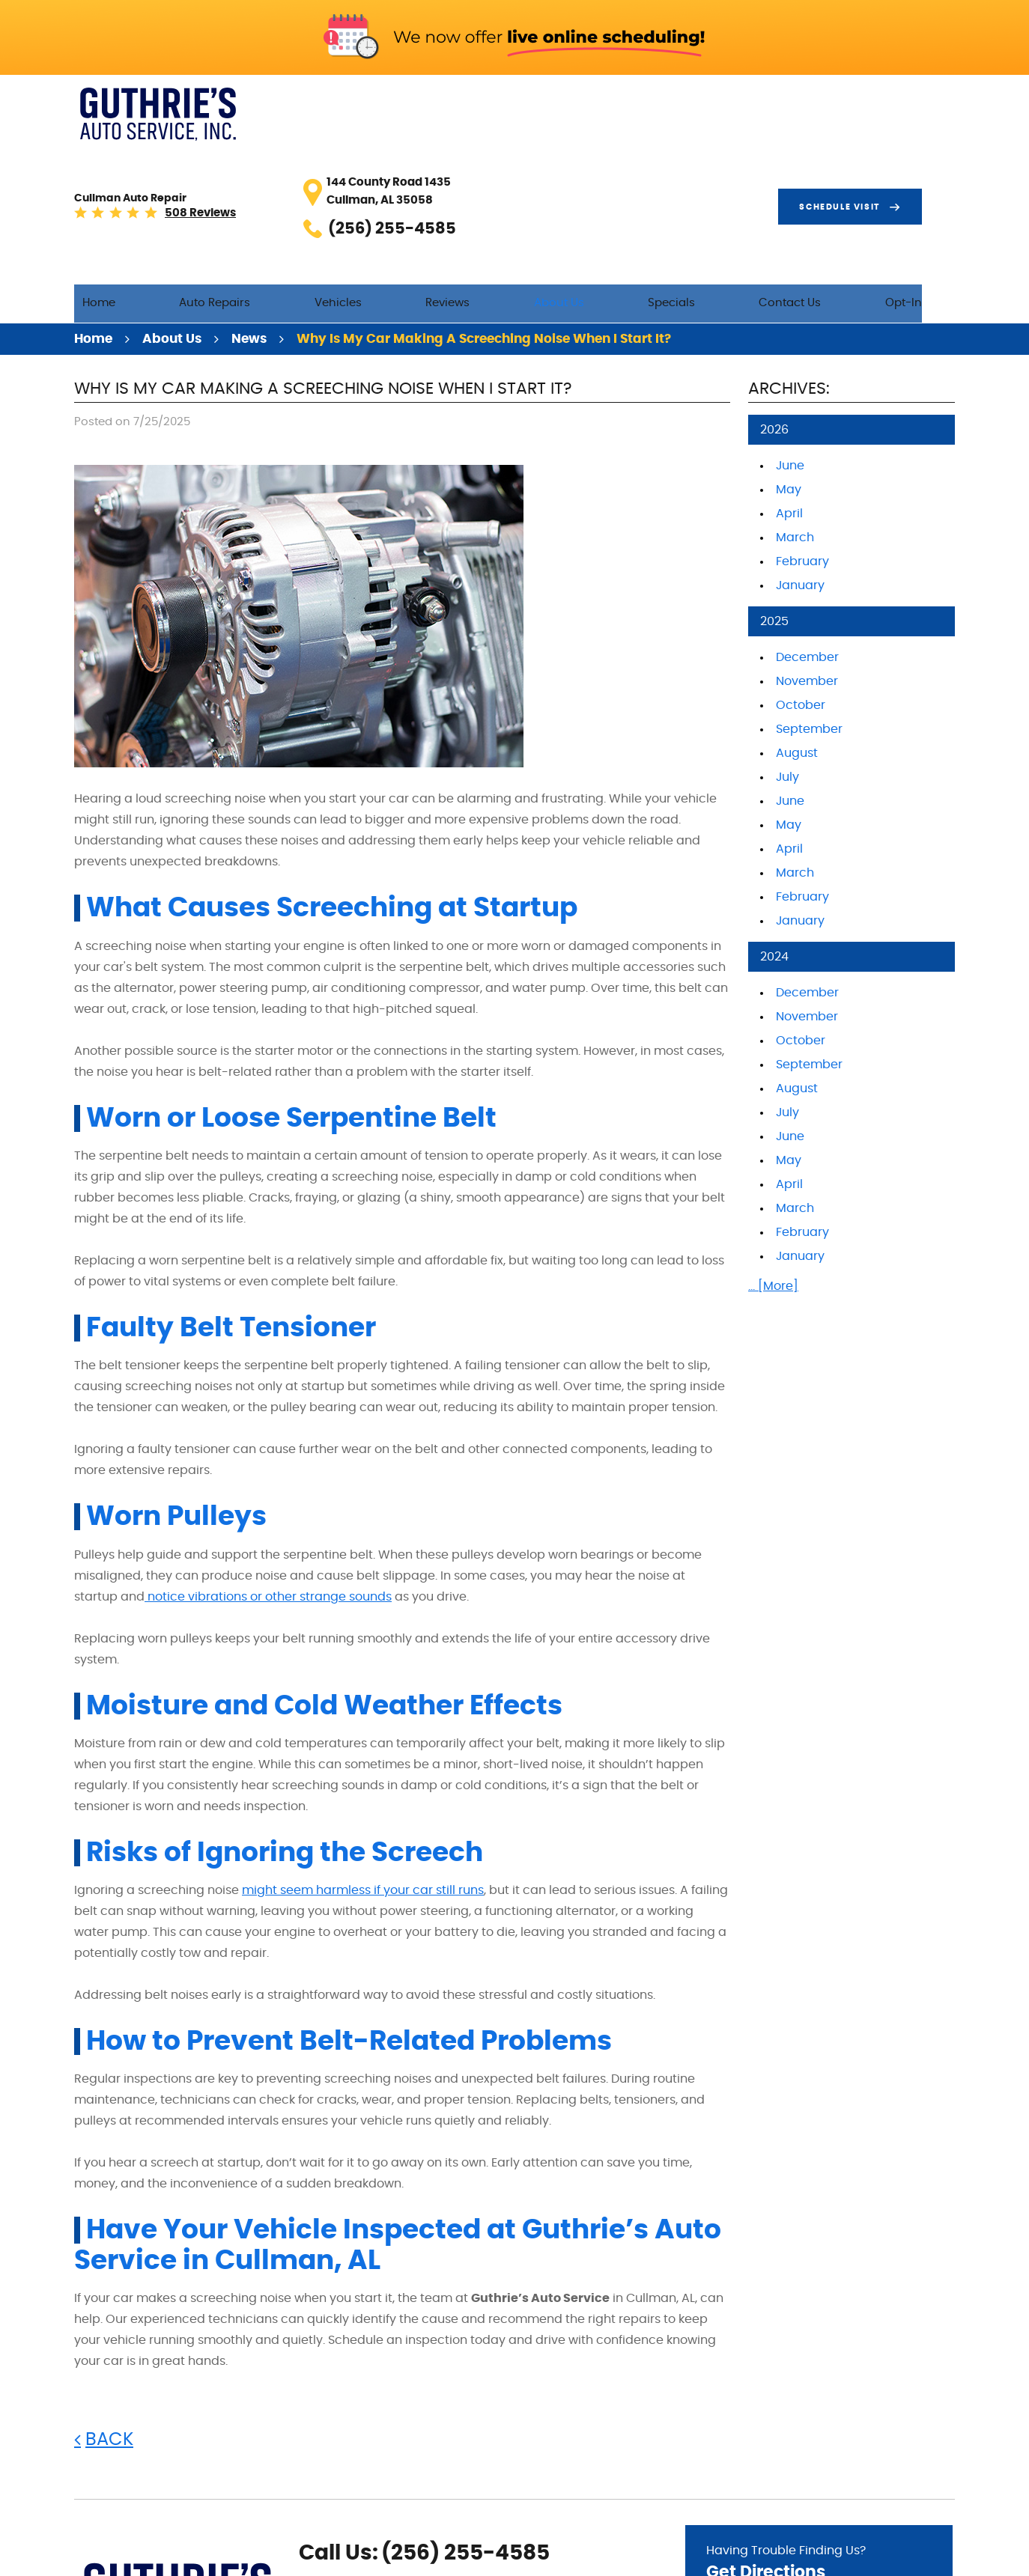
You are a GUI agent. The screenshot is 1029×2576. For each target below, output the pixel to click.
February (802, 421)
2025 (774, 481)
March (795, 397)
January (800, 445)
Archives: (789, 247)
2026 (774, 289)
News (249, 198)
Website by (909, 2556)
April (789, 373)
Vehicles (448, 158)
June (790, 325)
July (787, 636)
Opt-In (936, 158)
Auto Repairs (341, 158)
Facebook (309, 2504)
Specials (735, 158)
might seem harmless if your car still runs (363, 1749)
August (797, 612)
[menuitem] (240, 159)
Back (109, 2298)
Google (333, 2504)
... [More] (773, 1145)
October (800, 564)
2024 (774, 816)
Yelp (357, 2504)
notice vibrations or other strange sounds (268, 1455)
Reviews (542, 158)
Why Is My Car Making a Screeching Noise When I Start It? (484, 198)
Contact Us (838, 158)
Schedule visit (872, 107)
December (807, 517)
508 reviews (350, 116)
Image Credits (810, 2555)
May (788, 349)
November (807, 540)
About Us (638, 158)
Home (240, 158)
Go (907, 2465)
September (809, 588)
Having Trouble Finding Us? (819, 2423)
